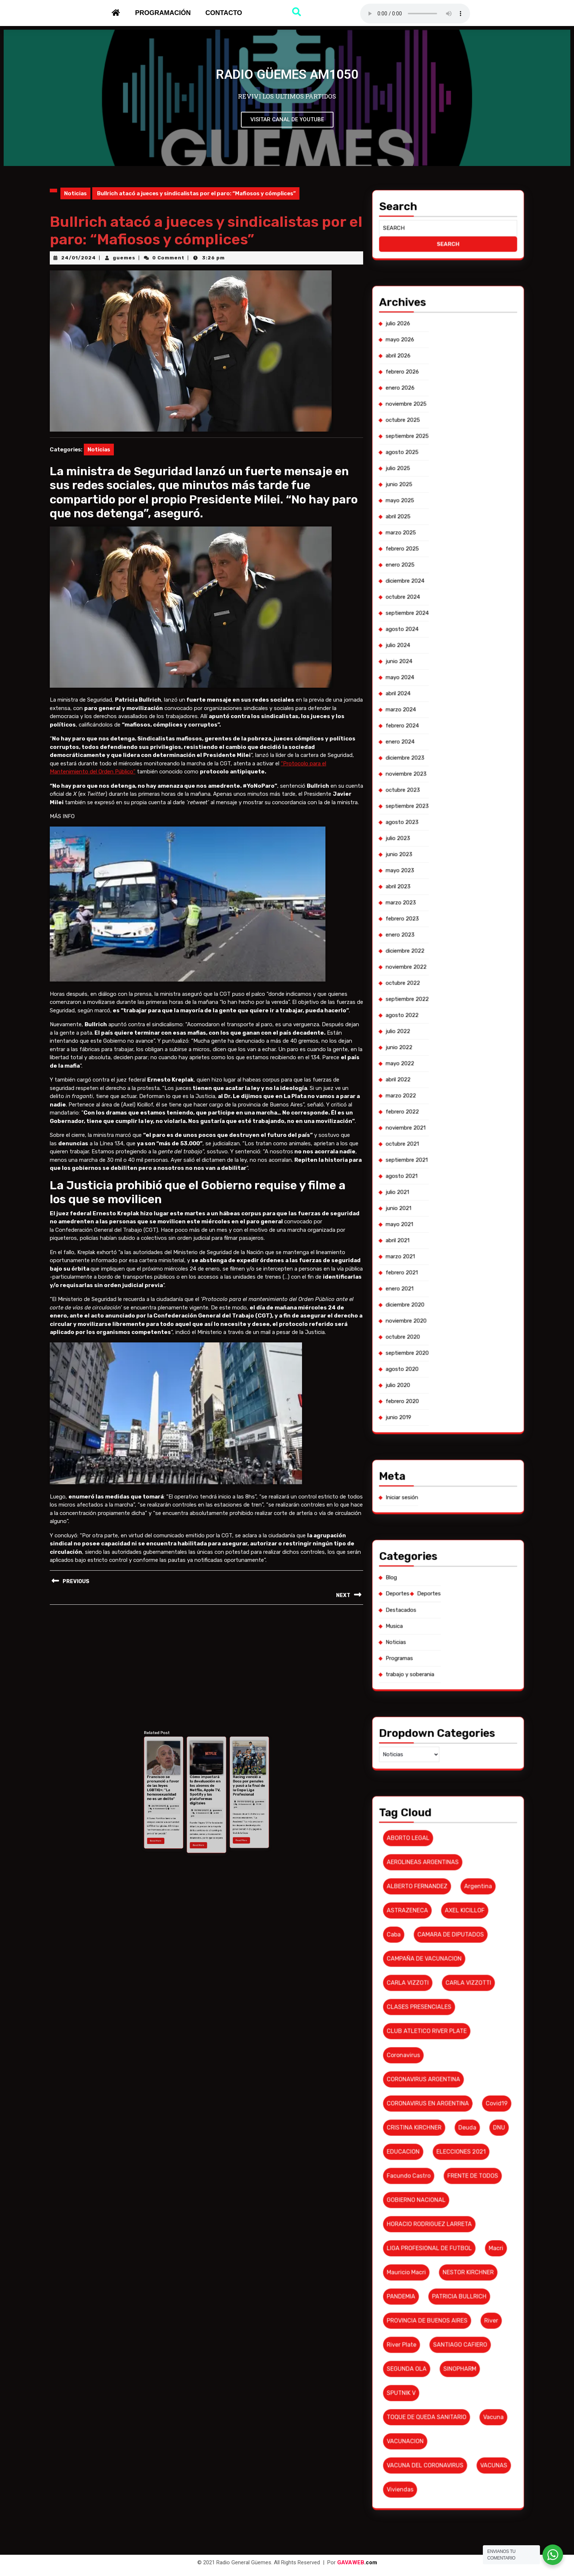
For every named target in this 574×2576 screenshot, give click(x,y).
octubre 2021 (438, 1360)
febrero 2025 (438, 1238)
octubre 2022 (438, 1327)
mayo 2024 (438, 1265)
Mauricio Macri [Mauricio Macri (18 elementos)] (440, 1591)
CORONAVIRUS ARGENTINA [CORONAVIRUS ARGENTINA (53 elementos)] (443, 1552)
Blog (436, 1449)
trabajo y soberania (440, 1469)
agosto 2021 (438, 1367)
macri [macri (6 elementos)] (457, 1587)
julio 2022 (437, 1337)
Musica (437, 1459)
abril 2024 (437, 1268)
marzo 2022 (438, 1350)
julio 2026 (437, 1192)
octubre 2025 (438, 1212)
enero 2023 (438, 1318)
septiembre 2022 (439, 1331)
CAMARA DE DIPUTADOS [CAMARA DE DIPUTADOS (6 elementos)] (448, 1522)
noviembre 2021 (439, 1357)
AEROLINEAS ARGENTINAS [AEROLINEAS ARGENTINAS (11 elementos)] (443, 1507)
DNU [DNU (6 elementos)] (458, 1562)
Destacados (438, 1456)
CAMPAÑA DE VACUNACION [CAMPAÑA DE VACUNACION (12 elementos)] (443, 1527)
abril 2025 (437, 1232)
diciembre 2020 (439, 1393)
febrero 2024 (438, 1275)
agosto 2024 (438, 1255)
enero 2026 (438, 1205)
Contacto (223, 12)
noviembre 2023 (439, 1285)
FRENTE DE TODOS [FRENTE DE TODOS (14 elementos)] (453, 1571)
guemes (124, 257)
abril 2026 (437, 1199)
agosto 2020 (438, 1406)
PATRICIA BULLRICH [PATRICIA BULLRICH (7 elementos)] (450, 1596)
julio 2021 (437, 1370)
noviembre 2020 (439, 1396)
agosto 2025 (438, 1219)
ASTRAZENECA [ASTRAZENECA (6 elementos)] (440, 1517)
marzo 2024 (438, 1271)
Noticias (75, 193)
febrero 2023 (438, 1314)
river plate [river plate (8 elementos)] (439, 1606)
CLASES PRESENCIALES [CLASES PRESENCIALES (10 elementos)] (442, 1537)
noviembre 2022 (439, 1324)
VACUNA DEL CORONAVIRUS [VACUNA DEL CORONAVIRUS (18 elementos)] (443, 1631)
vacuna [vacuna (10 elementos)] (457, 1621)
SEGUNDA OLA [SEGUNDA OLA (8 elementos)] (440, 1611)
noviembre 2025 (439, 1209)
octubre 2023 (438, 1288)
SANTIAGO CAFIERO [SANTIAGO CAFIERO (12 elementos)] (450, 1606)
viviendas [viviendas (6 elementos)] (438, 1636)
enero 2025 (438, 1242)
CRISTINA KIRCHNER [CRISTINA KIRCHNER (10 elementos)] (441, 1562)
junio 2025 (438, 1225)
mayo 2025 (438, 1229)
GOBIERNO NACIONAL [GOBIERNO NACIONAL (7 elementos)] (442, 1577)
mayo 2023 (438, 1304)
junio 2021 (437, 1373)
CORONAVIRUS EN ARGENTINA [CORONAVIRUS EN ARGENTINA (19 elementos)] (444, 1557)
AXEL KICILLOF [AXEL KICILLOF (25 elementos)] (451, 1517)
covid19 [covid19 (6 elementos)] (458, 1557)
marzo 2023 (438, 1311)
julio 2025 (437, 1222)
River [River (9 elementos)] (456, 1601)
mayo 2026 (438, 1196)
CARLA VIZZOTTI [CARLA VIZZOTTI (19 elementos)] (452, 1532)
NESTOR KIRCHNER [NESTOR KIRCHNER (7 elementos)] (452, 1591)
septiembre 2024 (439, 1252)
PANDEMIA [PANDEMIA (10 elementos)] (438, 1596)
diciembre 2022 (439, 1321)
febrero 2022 (438, 1353)
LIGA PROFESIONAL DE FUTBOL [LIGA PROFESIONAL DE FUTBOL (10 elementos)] (444, 1587)
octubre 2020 (438, 1400)
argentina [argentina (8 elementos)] (454, 1512)
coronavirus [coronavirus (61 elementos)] (439, 1547)
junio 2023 (438, 1301)
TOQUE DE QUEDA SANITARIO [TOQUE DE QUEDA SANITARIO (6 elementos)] (444, 1621)
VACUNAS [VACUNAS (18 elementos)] (457, 1631)
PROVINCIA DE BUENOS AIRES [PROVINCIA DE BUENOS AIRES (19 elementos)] (444, 1601)
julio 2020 (437, 1410)
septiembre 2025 (439, 1215)
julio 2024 (437, 1258)
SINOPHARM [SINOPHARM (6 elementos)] (450, 1611)
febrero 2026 (438, 1202)
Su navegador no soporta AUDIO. (415, 13)
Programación (163, 12)
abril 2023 (437, 1308)
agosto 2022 (438, 1334)
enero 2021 (438, 1390)
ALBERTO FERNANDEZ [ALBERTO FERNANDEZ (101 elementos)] (442, 1512)
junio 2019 (437, 1416)
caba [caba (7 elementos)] (437, 1522)
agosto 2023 (438, 1295)
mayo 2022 (438, 1344)
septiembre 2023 (439, 1291)
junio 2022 (438, 1341)
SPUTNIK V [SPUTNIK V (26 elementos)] (438, 1616)
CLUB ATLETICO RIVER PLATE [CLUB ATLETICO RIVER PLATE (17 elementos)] (444, 1542)
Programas (438, 1466)
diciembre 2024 (439, 1245)
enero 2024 (438, 1278)
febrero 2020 (438, 1413)
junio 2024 (438, 1262)
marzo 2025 (438, 1235)
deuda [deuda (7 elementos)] (452, 1562)
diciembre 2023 (439, 1281)
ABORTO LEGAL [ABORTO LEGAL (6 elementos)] (440, 1502)
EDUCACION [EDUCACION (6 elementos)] (439, 1567)
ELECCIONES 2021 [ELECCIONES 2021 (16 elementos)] (451, 1567)
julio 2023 (437, 1298)
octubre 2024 (438, 1248)
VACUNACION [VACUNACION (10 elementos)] (439, 1626)
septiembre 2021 (439, 1363)
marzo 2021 (438, 1383)
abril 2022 (437, 1347)
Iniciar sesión (438, 1433)
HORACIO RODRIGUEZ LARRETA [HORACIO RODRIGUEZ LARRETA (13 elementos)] (444, 1581)
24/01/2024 (78, 257)
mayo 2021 (438, 1377)
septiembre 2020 (439, 1403)
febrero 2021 (438, 1386)
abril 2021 (437, 1380)
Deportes (437, 1452)
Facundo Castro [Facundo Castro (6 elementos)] (440, 1571)
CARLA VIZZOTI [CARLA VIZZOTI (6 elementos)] (440, 1532)
